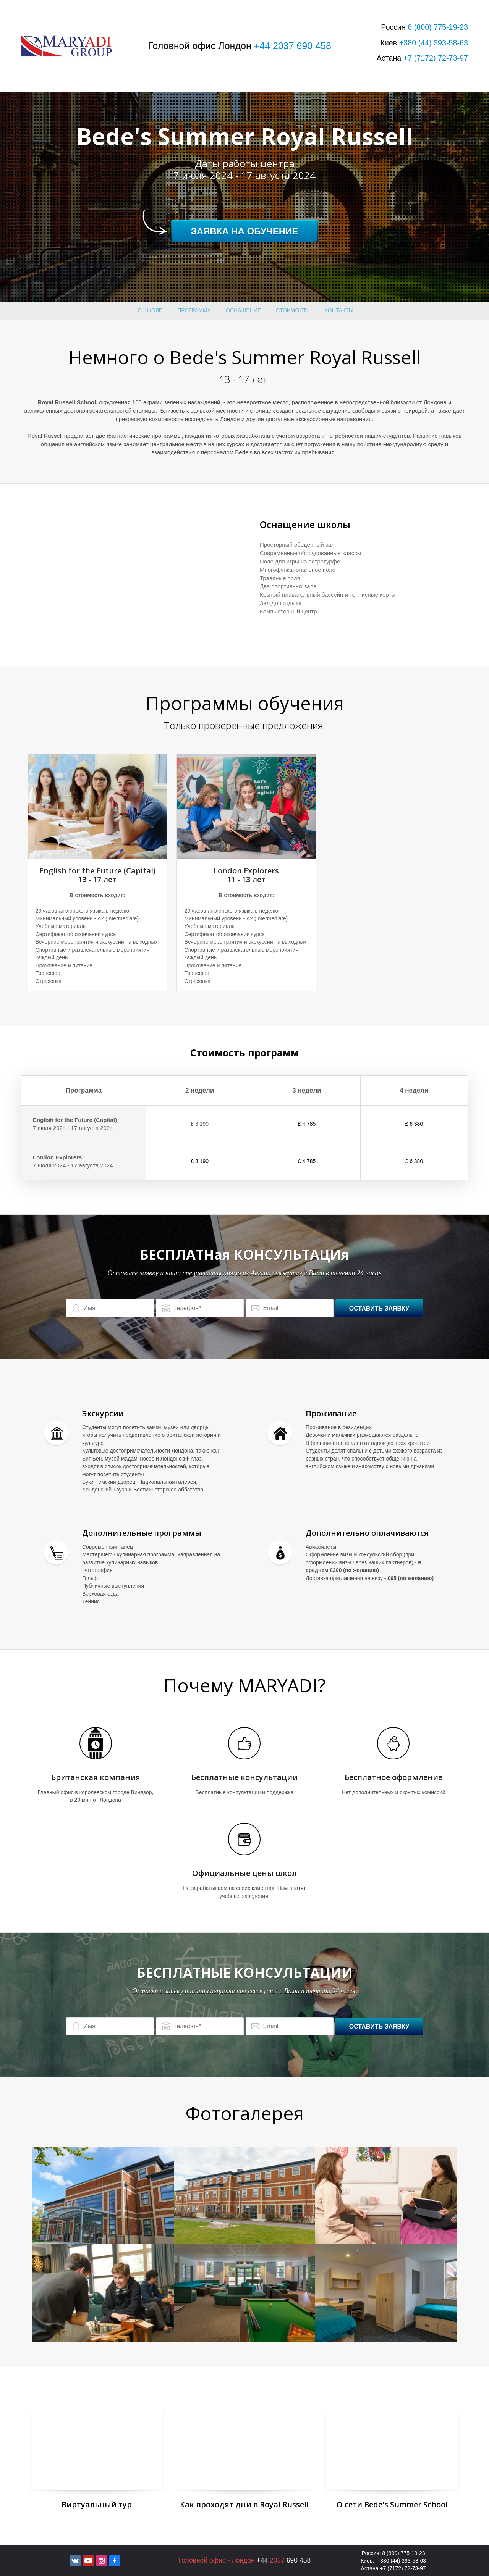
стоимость (292, 310)
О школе (150, 310)
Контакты (339, 310)
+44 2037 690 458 (292, 45)
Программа (194, 310)
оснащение (243, 310)
